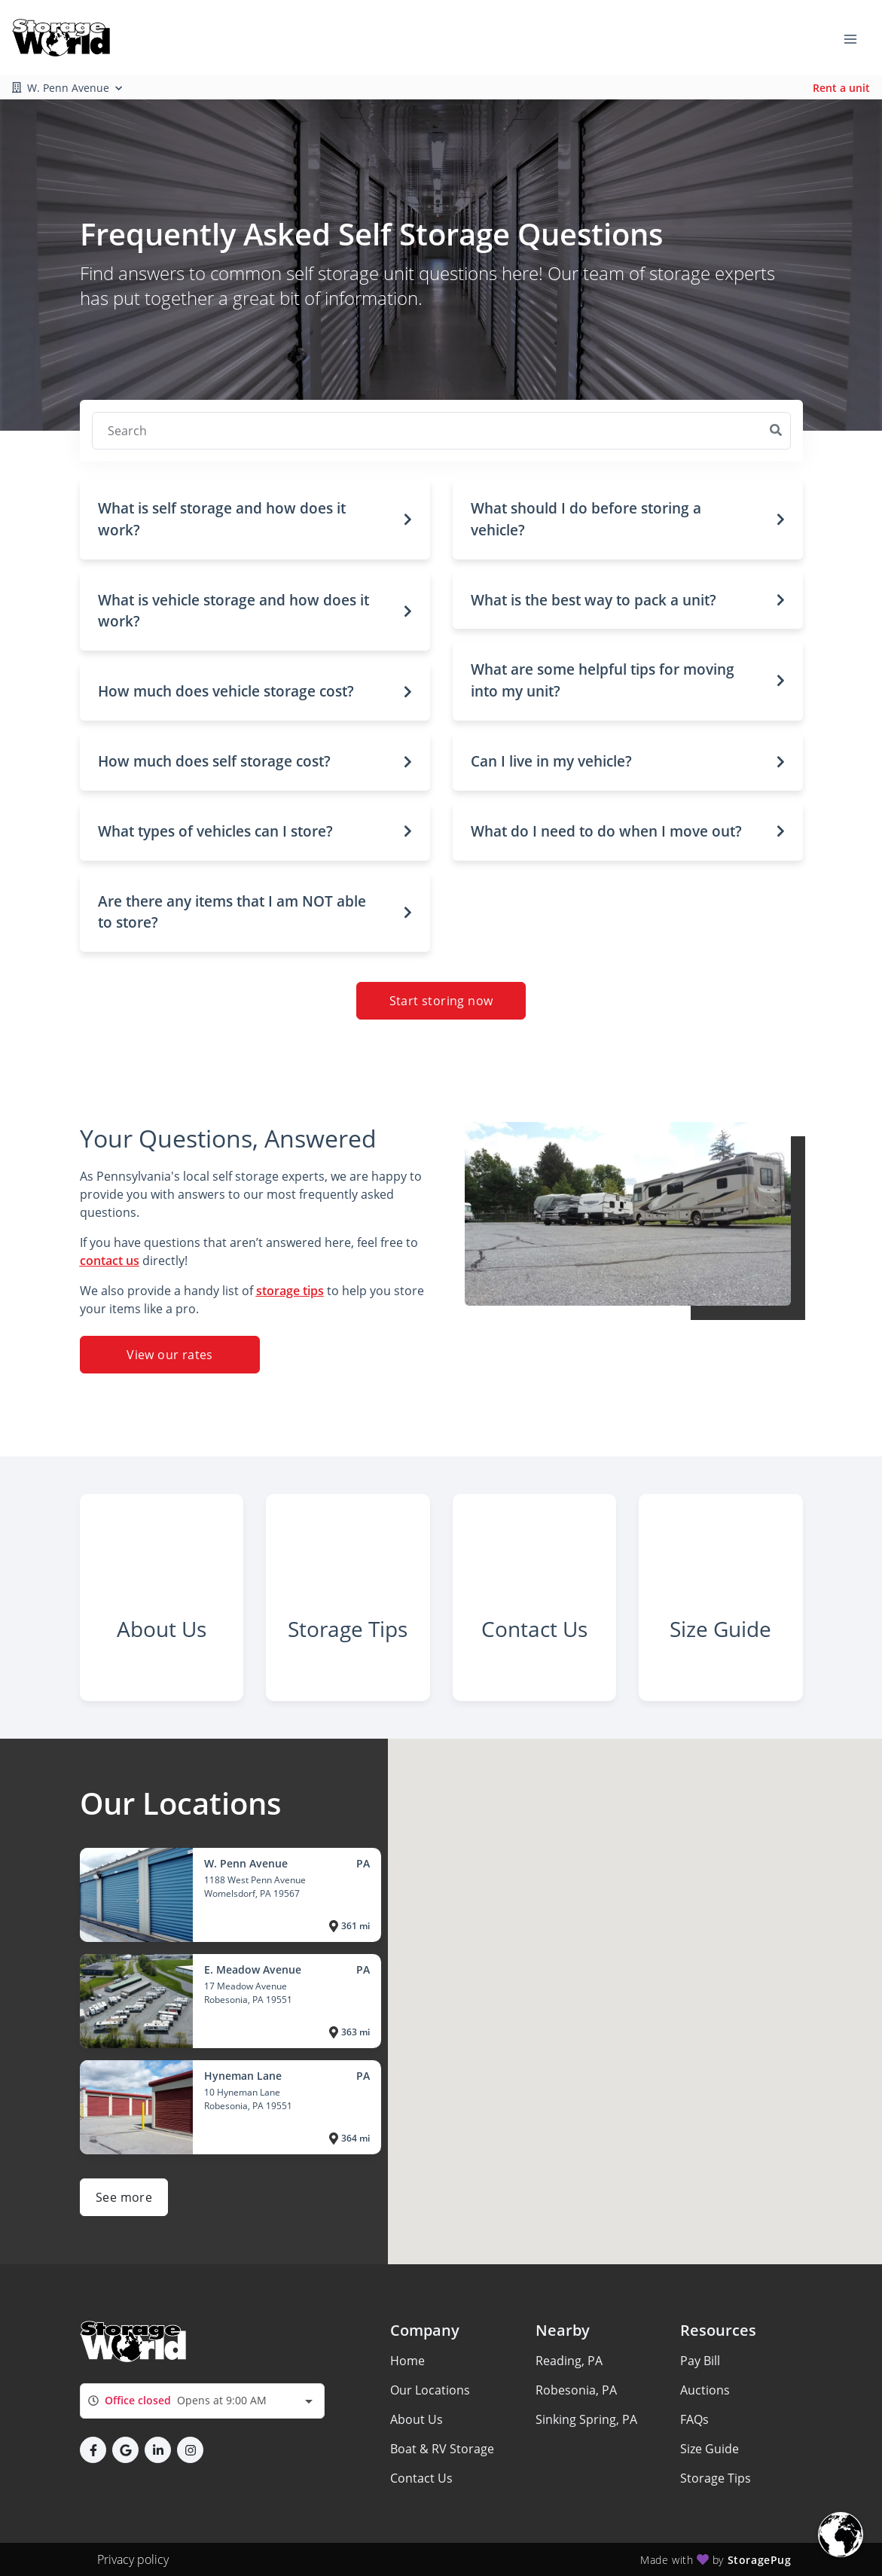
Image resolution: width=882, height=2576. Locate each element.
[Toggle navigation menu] (856, 38)
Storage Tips (715, 2478)
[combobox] (202, 2401)
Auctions (705, 2390)
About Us (416, 2419)
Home (407, 2360)
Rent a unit (841, 88)
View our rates (170, 1354)
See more (124, 2197)
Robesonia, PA (576, 2390)
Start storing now (441, 1000)
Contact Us (421, 2478)
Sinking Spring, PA (586, 2419)
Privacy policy (133, 2559)
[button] (255, 519)
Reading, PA (569, 2360)
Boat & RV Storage (442, 2448)
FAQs (694, 2419)
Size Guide (709, 2448)
